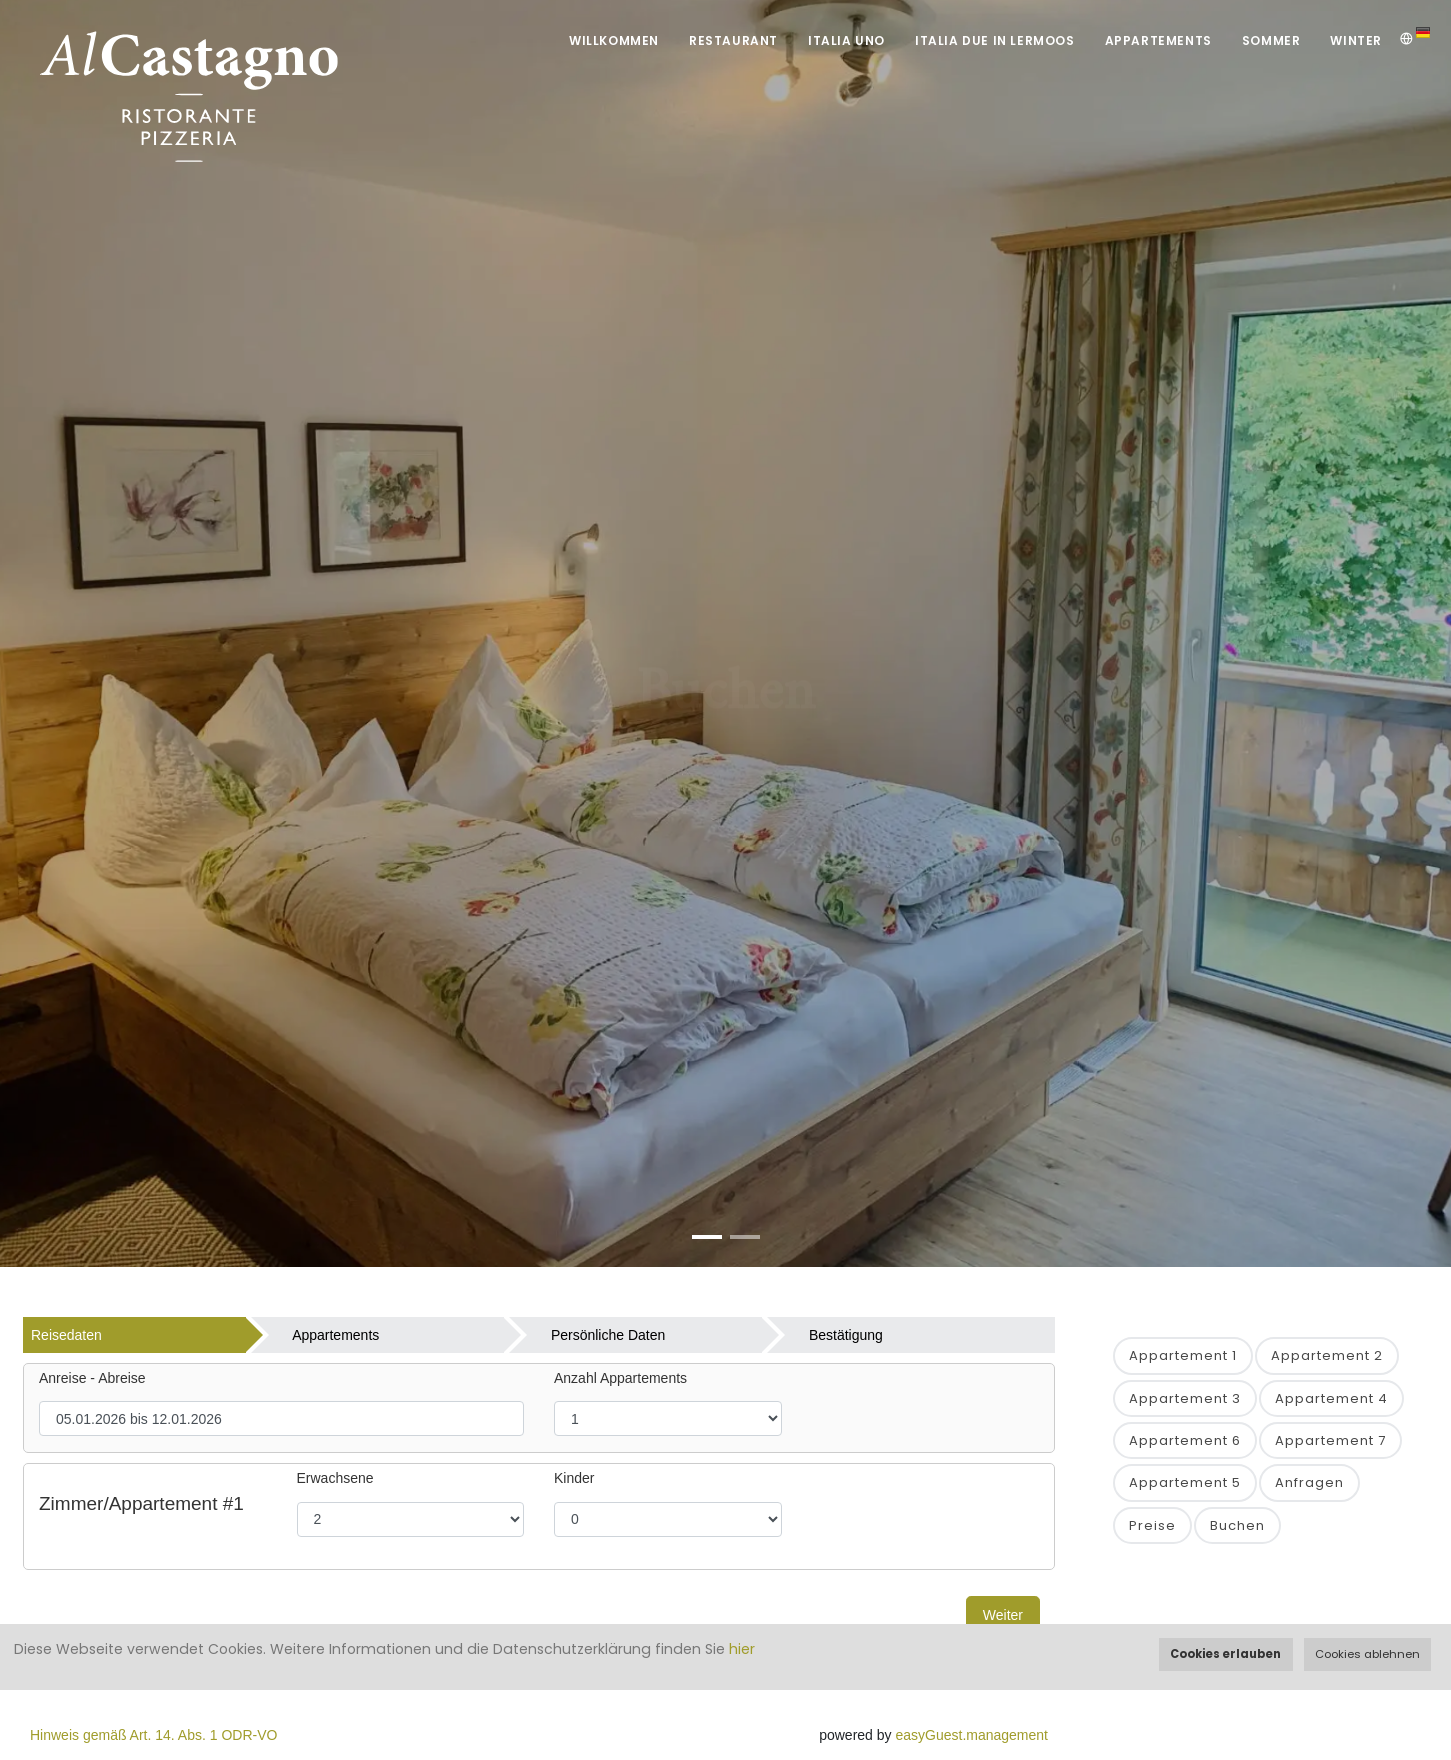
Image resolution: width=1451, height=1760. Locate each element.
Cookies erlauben (1225, 1654)
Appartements (1158, 40)
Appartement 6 (1185, 1440)
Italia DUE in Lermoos (995, 40)
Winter (1356, 40)
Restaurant (733, 40)
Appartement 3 (1185, 1398)
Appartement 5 (1185, 1482)
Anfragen (1309, 1482)
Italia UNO (846, 40)
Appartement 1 (1183, 1355)
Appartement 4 (1331, 1398)
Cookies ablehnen (1367, 1654)
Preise (1152, 1525)
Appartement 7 (1330, 1440)
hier (742, 1649)
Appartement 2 (1327, 1355)
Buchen (1237, 1525)
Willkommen (614, 40)
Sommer (1271, 40)
